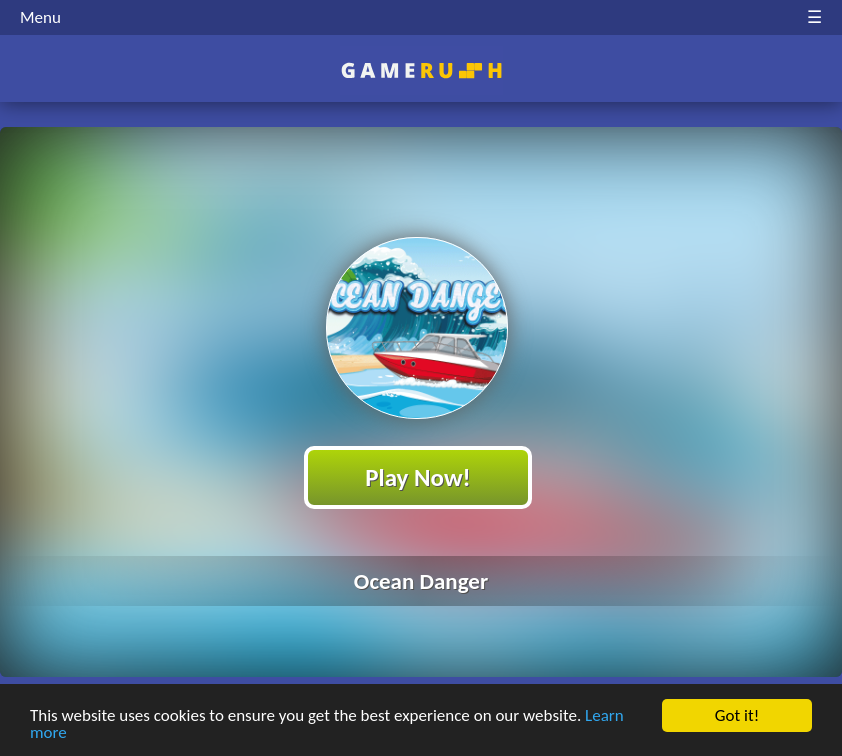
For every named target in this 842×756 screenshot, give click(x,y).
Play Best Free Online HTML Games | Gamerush (421, 70)
